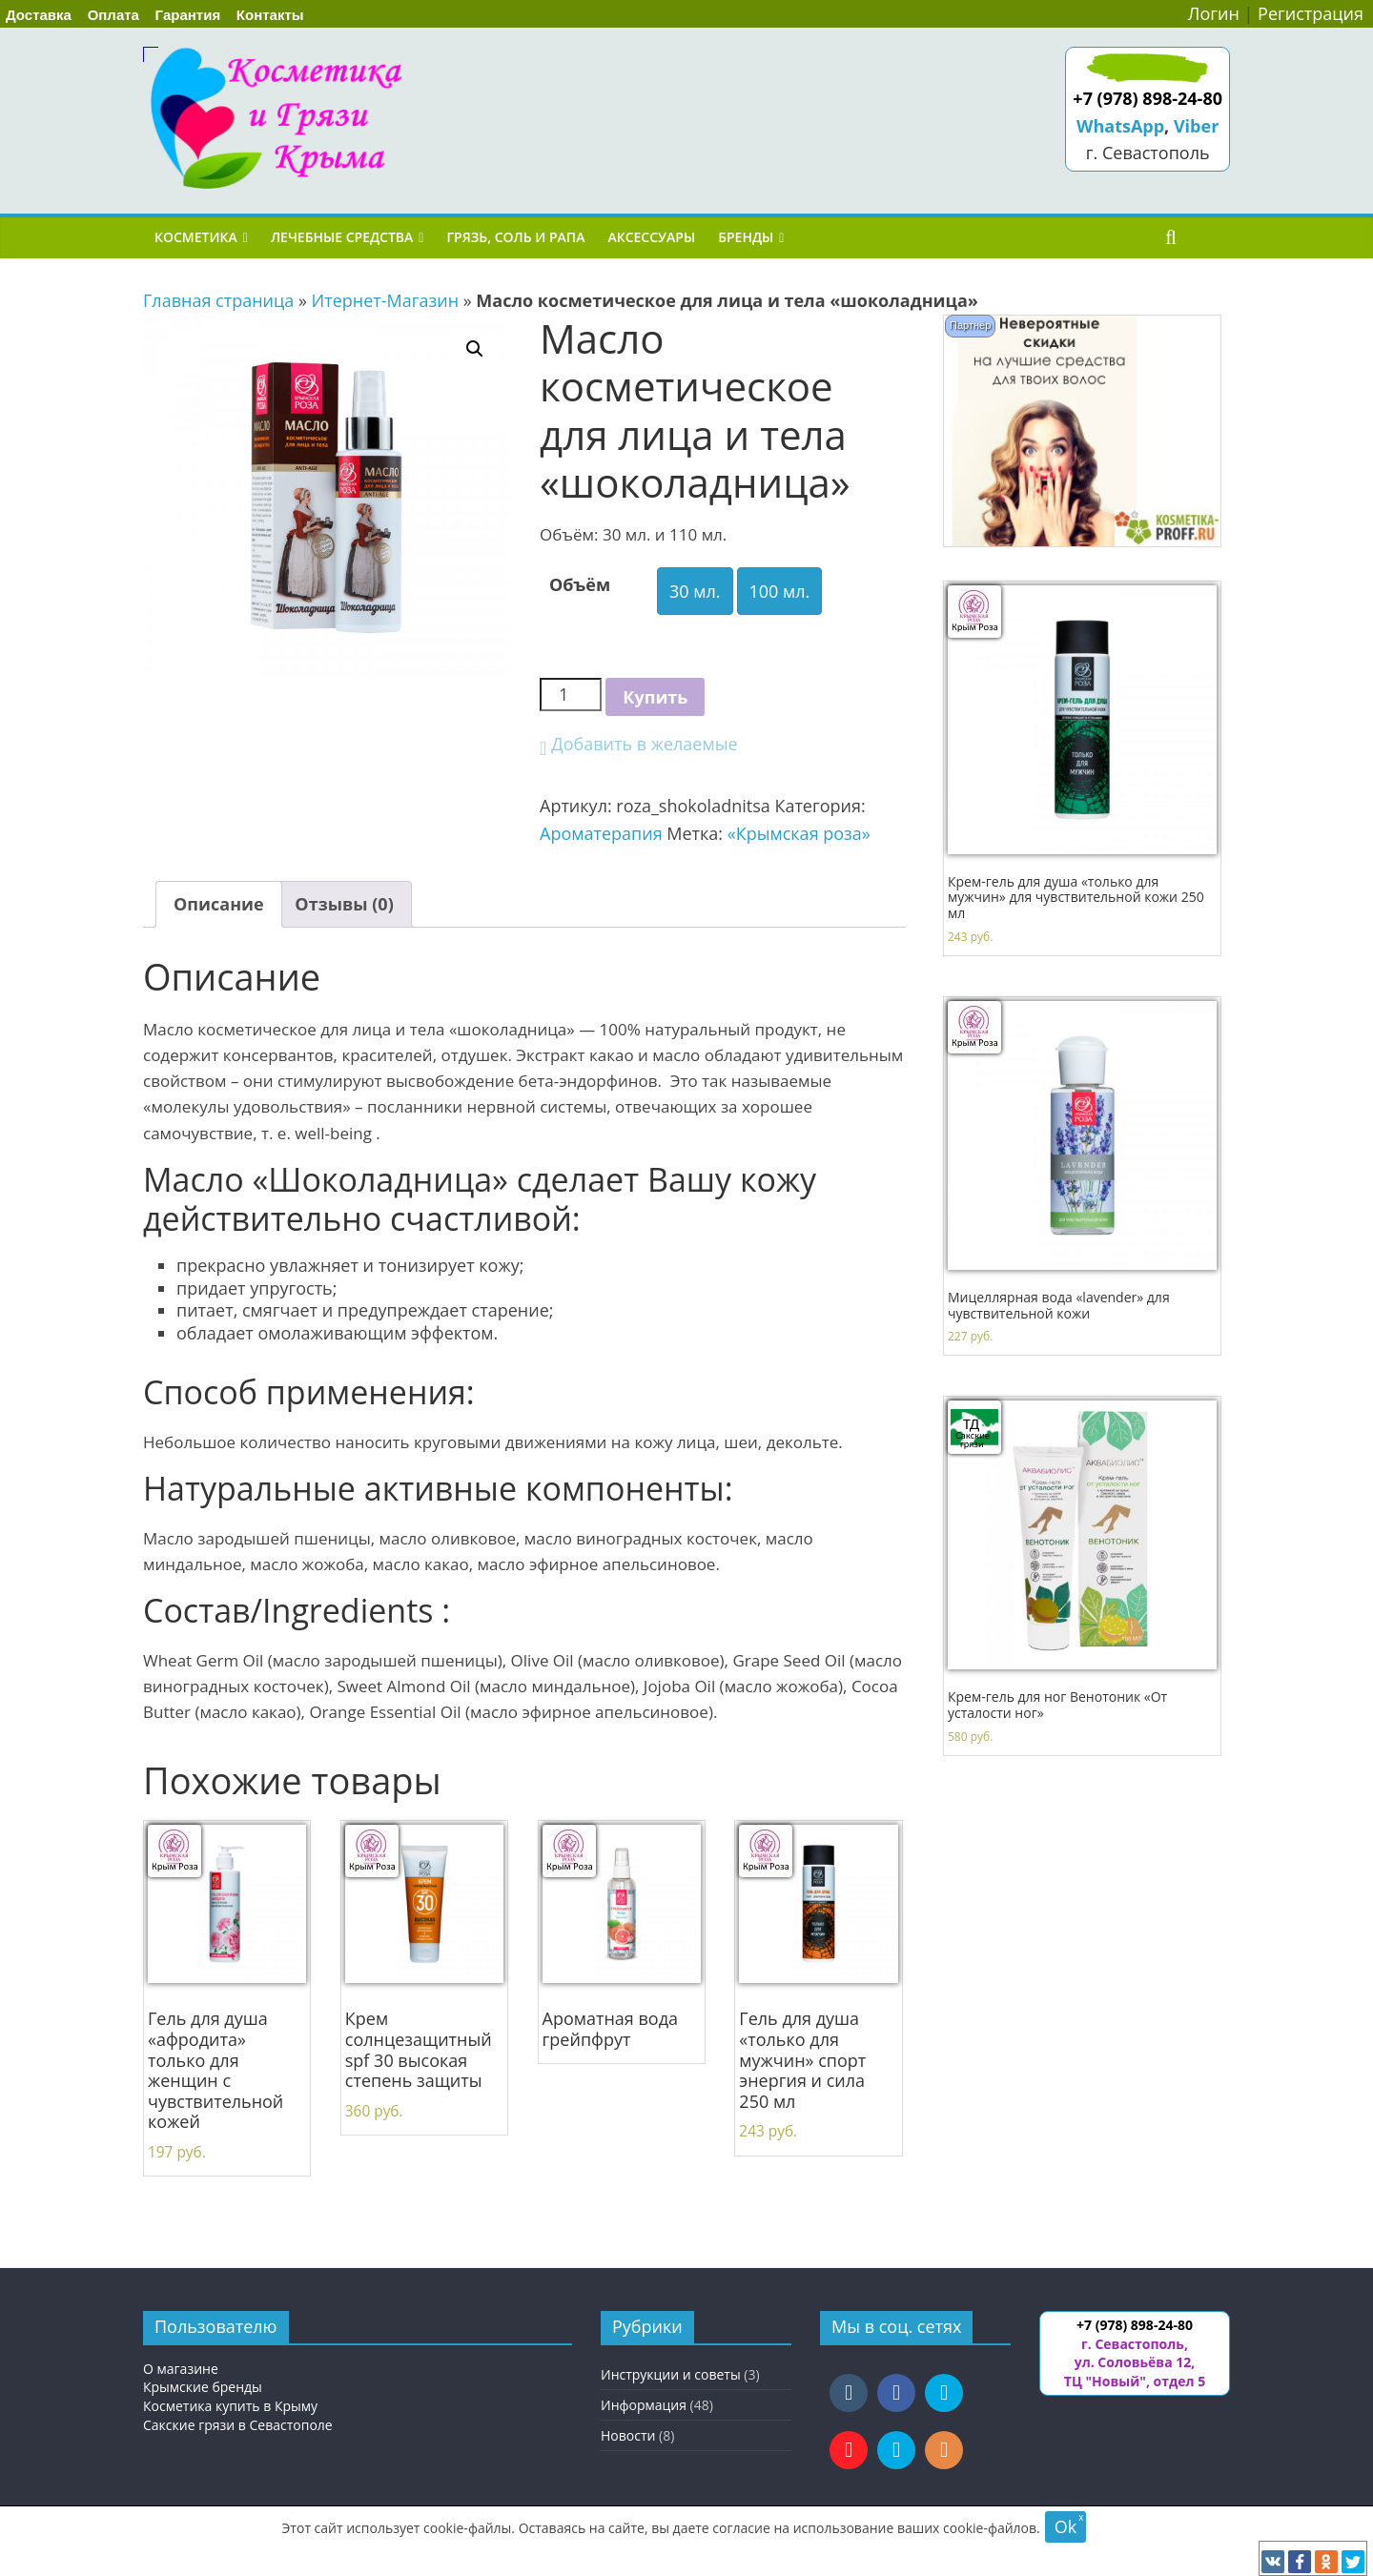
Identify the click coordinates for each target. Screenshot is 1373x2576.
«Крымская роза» (799, 833)
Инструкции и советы (671, 2374)
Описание (219, 903)
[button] (639, 744)
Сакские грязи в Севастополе (238, 2425)
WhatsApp (1120, 125)
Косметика (195, 237)
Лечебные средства (342, 237)
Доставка (39, 15)
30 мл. (695, 591)
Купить (655, 696)
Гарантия (188, 15)
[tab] (218, 904)
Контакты (270, 15)
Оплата (113, 15)
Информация (643, 2405)
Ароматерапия (601, 833)
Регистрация (1310, 13)
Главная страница (218, 300)
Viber (1196, 125)
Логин (1214, 13)
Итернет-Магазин (386, 300)
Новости (628, 2435)
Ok (1065, 2526)
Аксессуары (651, 237)
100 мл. (779, 591)
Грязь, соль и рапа (515, 237)
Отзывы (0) (344, 903)
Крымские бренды (202, 2387)
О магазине (180, 2369)
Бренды (745, 237)
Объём (579, 584)
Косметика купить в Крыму (230, 2406)
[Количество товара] (571, 694)
